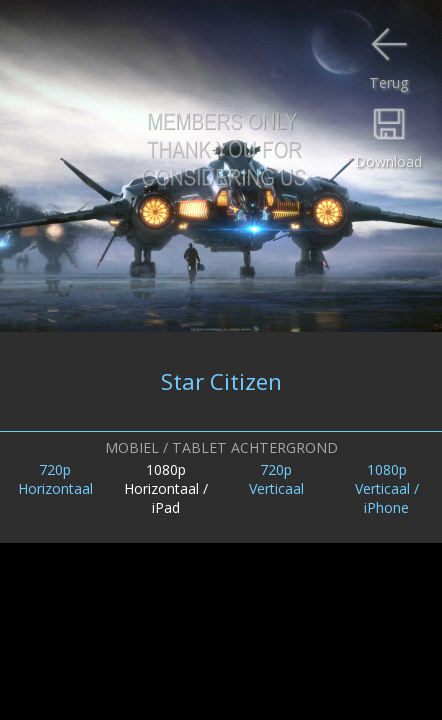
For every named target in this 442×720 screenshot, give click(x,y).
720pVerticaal (276, 479)
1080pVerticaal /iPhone (387, 488)
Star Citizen (221, 381)
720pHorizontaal (55, 479)
